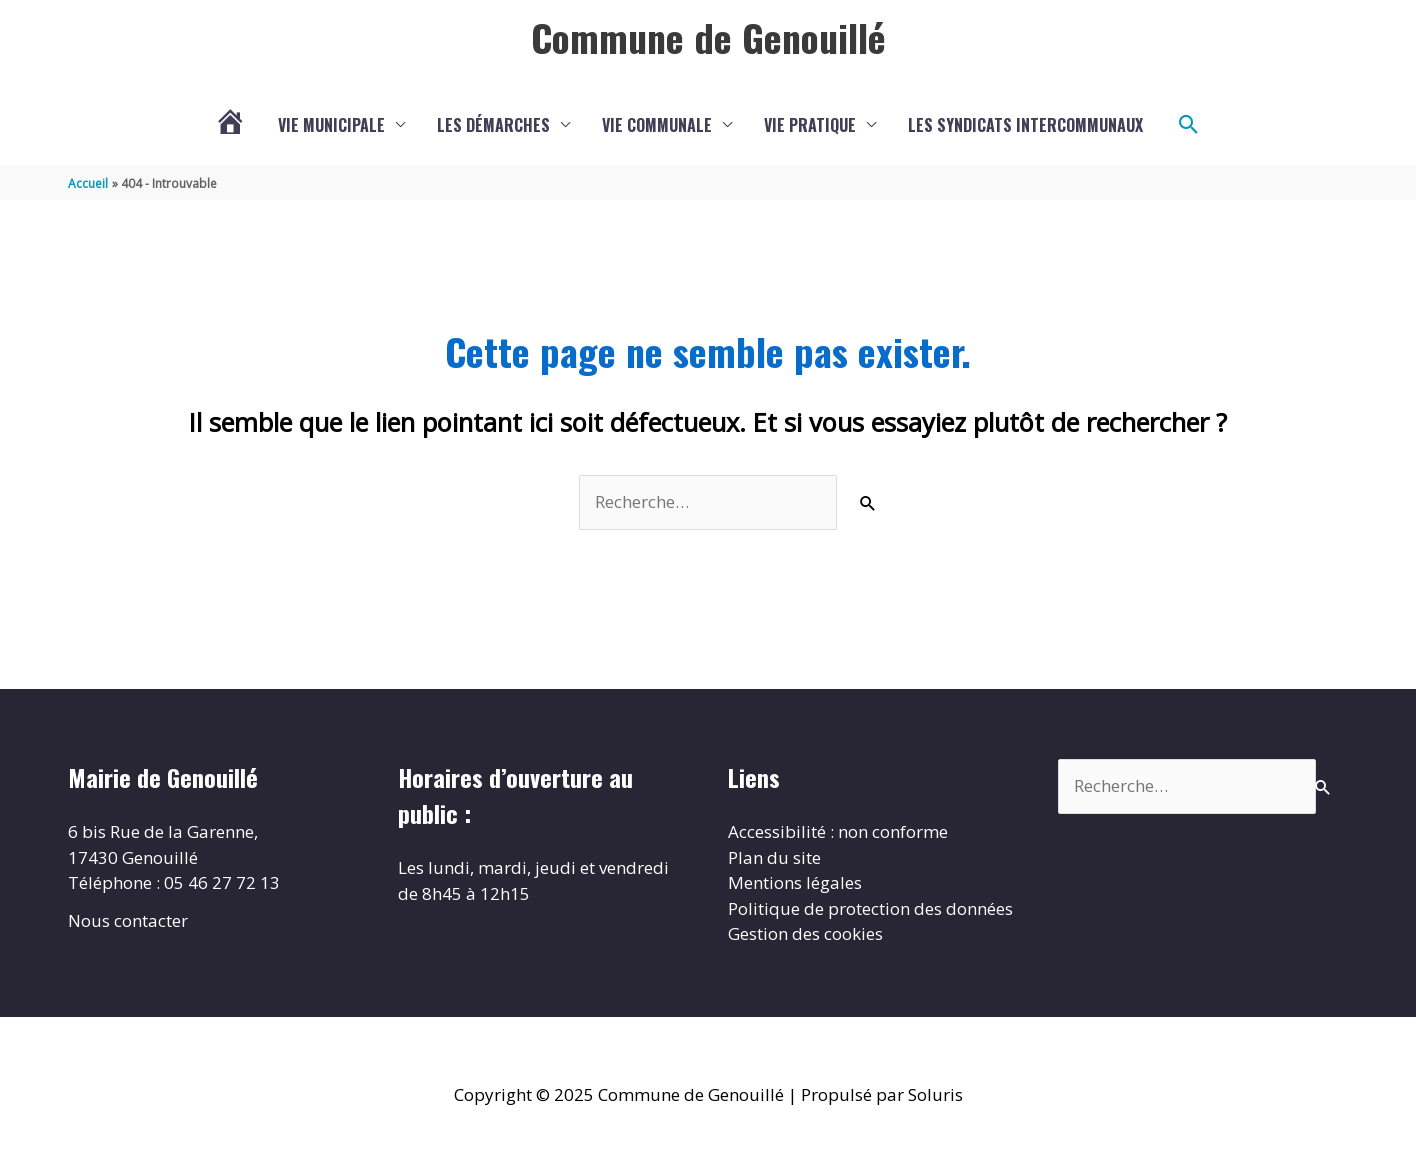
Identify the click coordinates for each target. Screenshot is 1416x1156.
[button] (1189, 125)
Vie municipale (331, 125)
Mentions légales (795, 882)
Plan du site (774, 857)
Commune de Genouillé (708, 37)
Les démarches (493, 125)
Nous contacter (128, 920)
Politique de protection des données (870, 908)
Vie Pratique (810, 125)
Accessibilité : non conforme (838, 831)
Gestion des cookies (805, 933)
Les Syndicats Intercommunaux (1025, 125)
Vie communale (657, 125)
